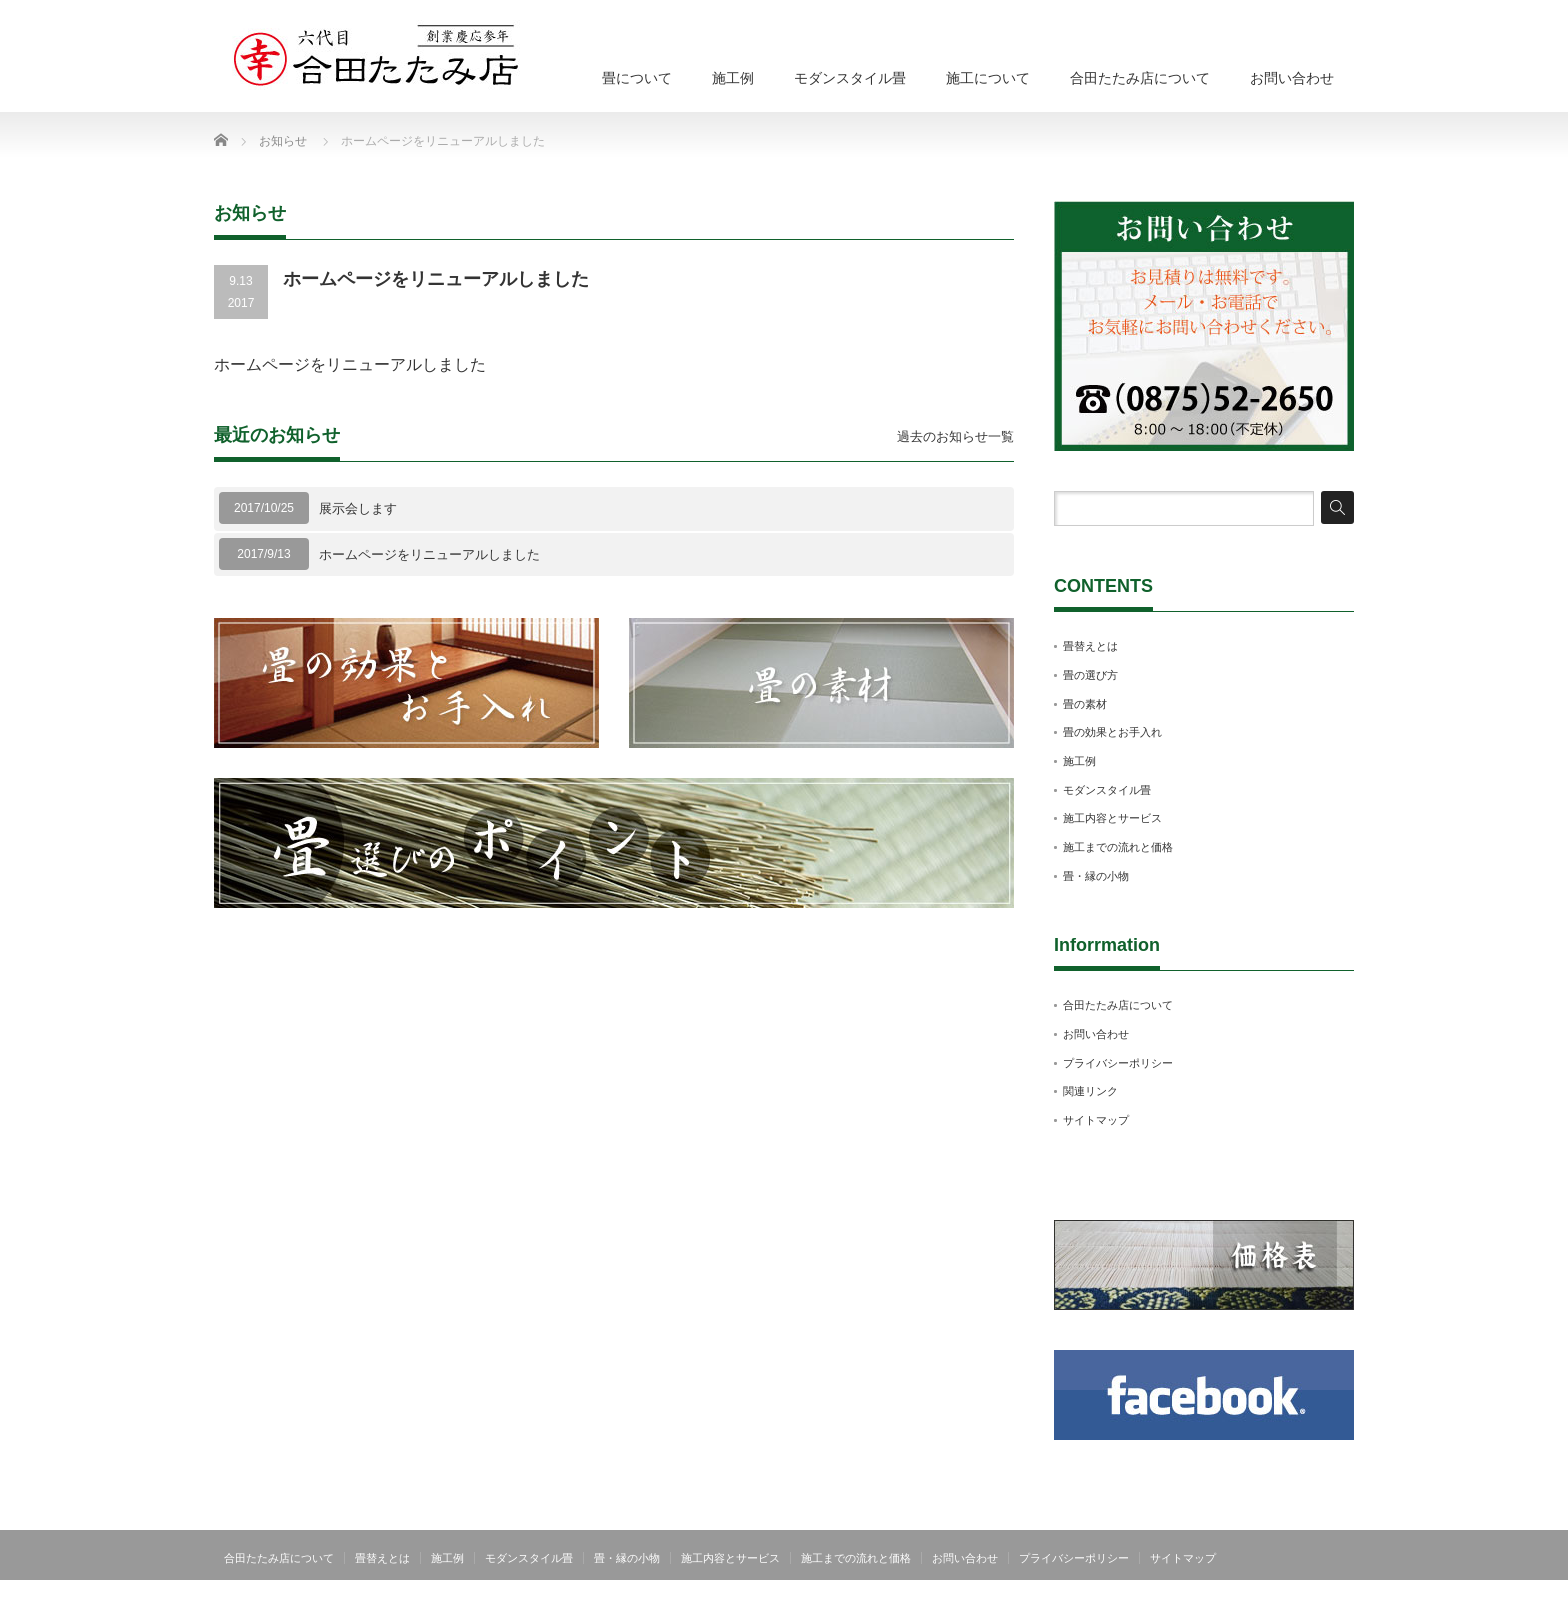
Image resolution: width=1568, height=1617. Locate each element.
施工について (988, 78)
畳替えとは (1090, 646)
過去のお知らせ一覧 (955, 436)
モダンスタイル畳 (850, 78)
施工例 (733, 78)
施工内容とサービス (1112, 818)
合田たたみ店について (1140, 78)
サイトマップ (1096, 1120)
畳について (637, 78)
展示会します (358, 508)
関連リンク (1090, 1091)
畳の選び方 (1090, 675)
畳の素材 (1085, 704)
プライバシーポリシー (1118, 1063)
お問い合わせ (1292, 78)
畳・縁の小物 (1096, 876)
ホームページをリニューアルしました (429, 554)
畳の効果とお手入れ (1112, 732)
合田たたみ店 (1318, 1602)
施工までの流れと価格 (1118, 847)
